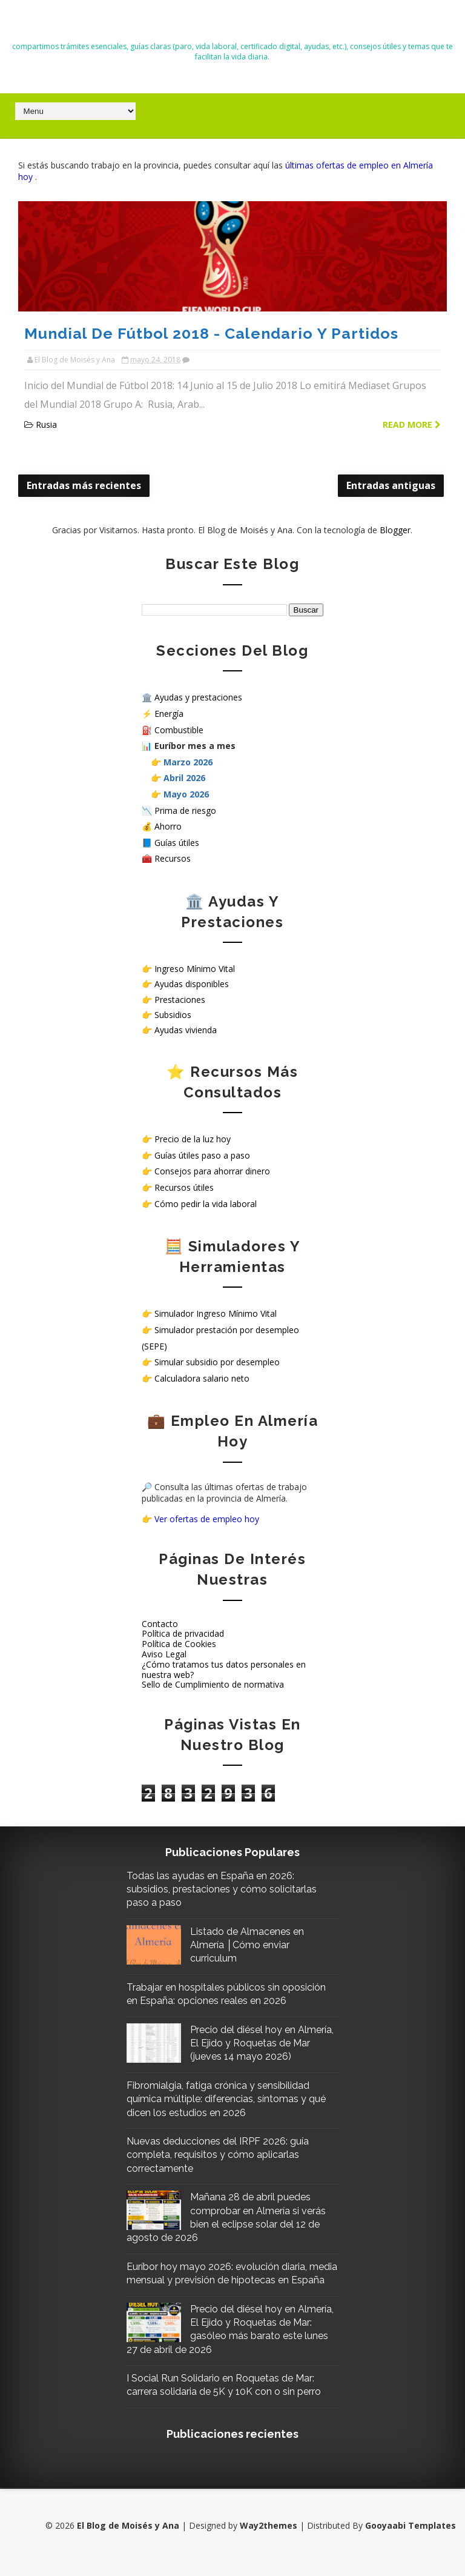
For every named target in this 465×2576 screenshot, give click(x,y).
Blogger (395, 529)
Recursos (172, 858)
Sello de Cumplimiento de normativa (213, 1684)
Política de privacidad (183, 1633)
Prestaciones (179, 999)
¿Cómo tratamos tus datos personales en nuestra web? (224, 1669)
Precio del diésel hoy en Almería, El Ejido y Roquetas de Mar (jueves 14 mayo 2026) (263, 2042)
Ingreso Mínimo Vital (194, 968)
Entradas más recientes (84, 485)
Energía (168, 713)
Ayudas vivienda (185, 1029)
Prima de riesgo (185, 810)
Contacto (160, 1623)
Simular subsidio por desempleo (217, 1362)
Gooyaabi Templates (410, 2538)
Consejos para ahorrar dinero (212, 1171)
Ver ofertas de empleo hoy (206, 1518)
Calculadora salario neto (201, 1377)
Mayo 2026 (186, 793)
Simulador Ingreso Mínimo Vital (215, 1313)
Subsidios (172, 1014)
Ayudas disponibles (191, 984)
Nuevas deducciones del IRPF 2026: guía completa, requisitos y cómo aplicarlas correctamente (222, 2154)
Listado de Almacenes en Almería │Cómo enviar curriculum (251, 1944)
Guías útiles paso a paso (202, 1154)
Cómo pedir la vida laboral (205, 1203)
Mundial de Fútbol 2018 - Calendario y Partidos (211, 333)
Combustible (178, 729)
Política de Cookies (179, 1643)
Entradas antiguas (390, 485)
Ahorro (168, 825)
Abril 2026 (184, 778)
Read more (412, 424)
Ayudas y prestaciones (198, 697)
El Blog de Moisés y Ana (232, 25)
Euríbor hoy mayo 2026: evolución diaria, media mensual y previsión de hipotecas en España (227, 2279)
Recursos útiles (184, 1187)
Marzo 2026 (188, 761)
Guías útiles (176, 842)
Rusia (46, 424)
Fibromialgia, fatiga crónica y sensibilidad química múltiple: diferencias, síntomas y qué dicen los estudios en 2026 (230, 2098)
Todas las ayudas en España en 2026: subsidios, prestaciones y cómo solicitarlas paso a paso (226, 1888)
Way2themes (268, 2538)
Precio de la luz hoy (192, 1139)
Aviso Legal (164, 1653)
